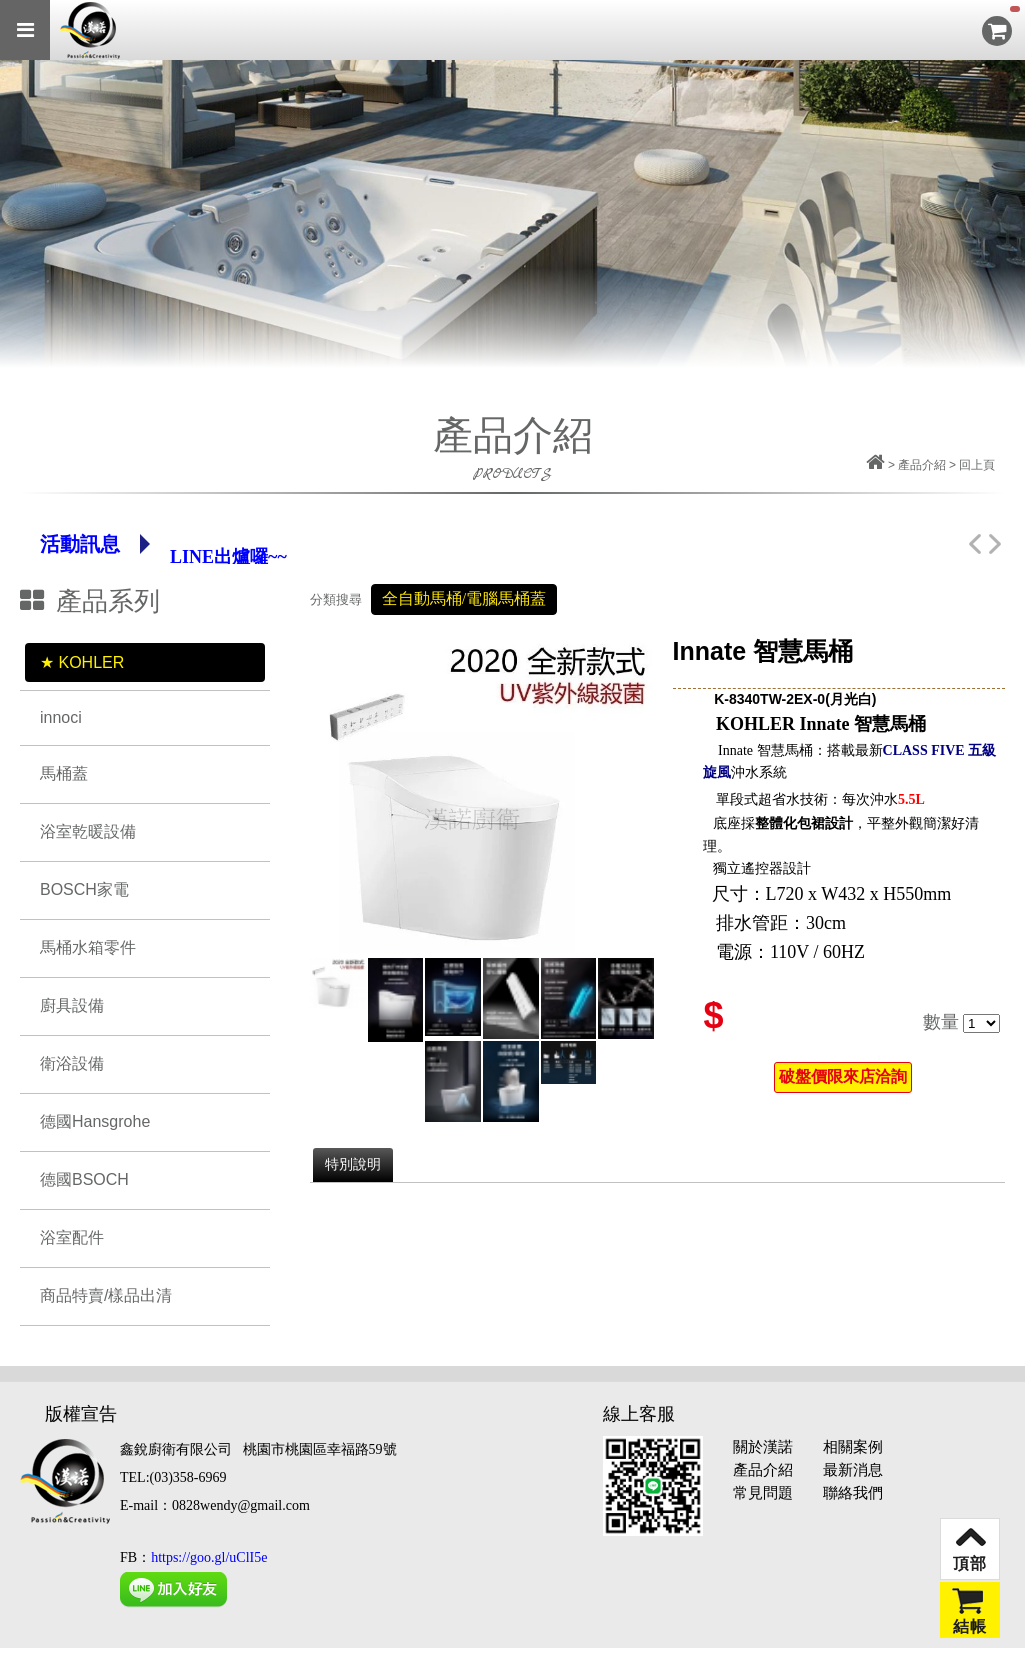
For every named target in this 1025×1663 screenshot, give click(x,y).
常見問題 (763, 1493)
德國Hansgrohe (95, 1121)
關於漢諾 (763, 1447)
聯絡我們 (853, 1493)
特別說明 (353, 1164)
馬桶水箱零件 (88, 947)
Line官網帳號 (223, 544)
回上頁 (977, 465)
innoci (61, 717)
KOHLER (91, 662)
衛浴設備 (72, 1063)
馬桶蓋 (64, 773)
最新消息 (853, 1470)
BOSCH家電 (84, 889)
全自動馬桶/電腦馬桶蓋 (464, 598)
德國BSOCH (84, 1179)
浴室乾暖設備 (88, 831)
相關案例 (853, 1447)
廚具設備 (72, 1005)
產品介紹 (763, 1470)
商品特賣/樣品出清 (106, 1295)
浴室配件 (72, 1237)
